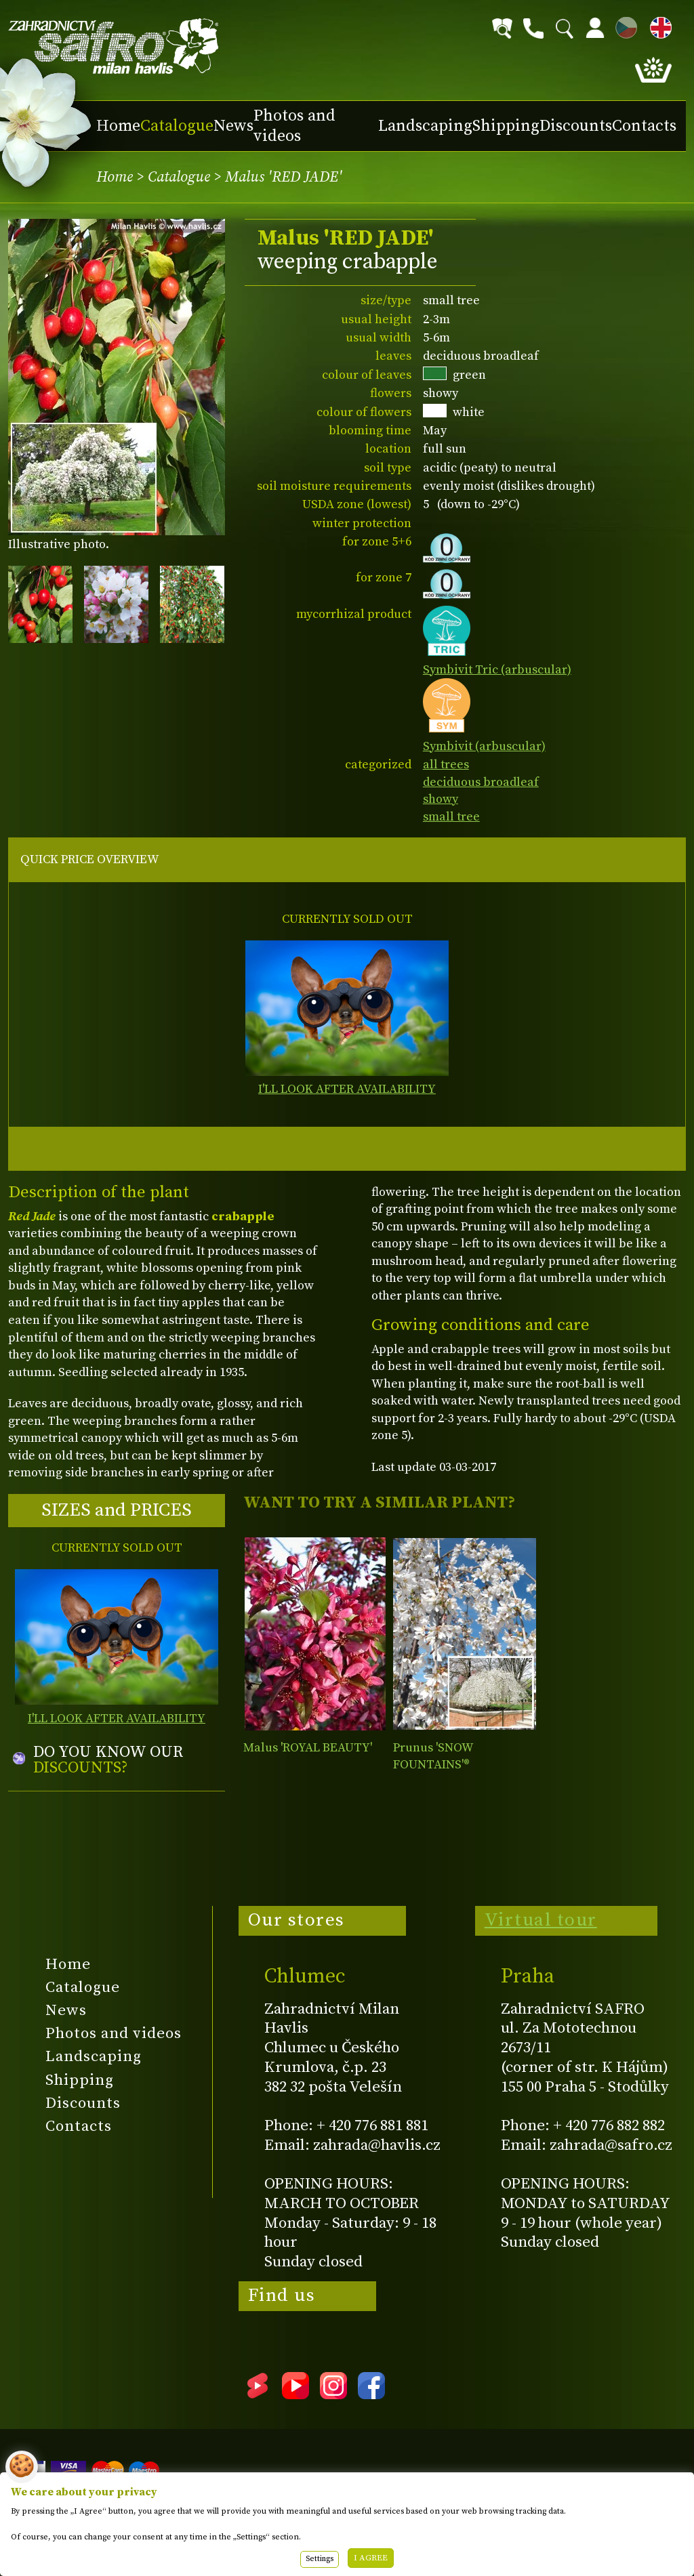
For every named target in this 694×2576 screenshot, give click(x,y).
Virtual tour (541, 1920)
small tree (451, 817)
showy (440, 799)
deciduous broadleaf (481, 782)
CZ (622, 25)
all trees (446, 764)
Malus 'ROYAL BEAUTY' (307, 1748)
